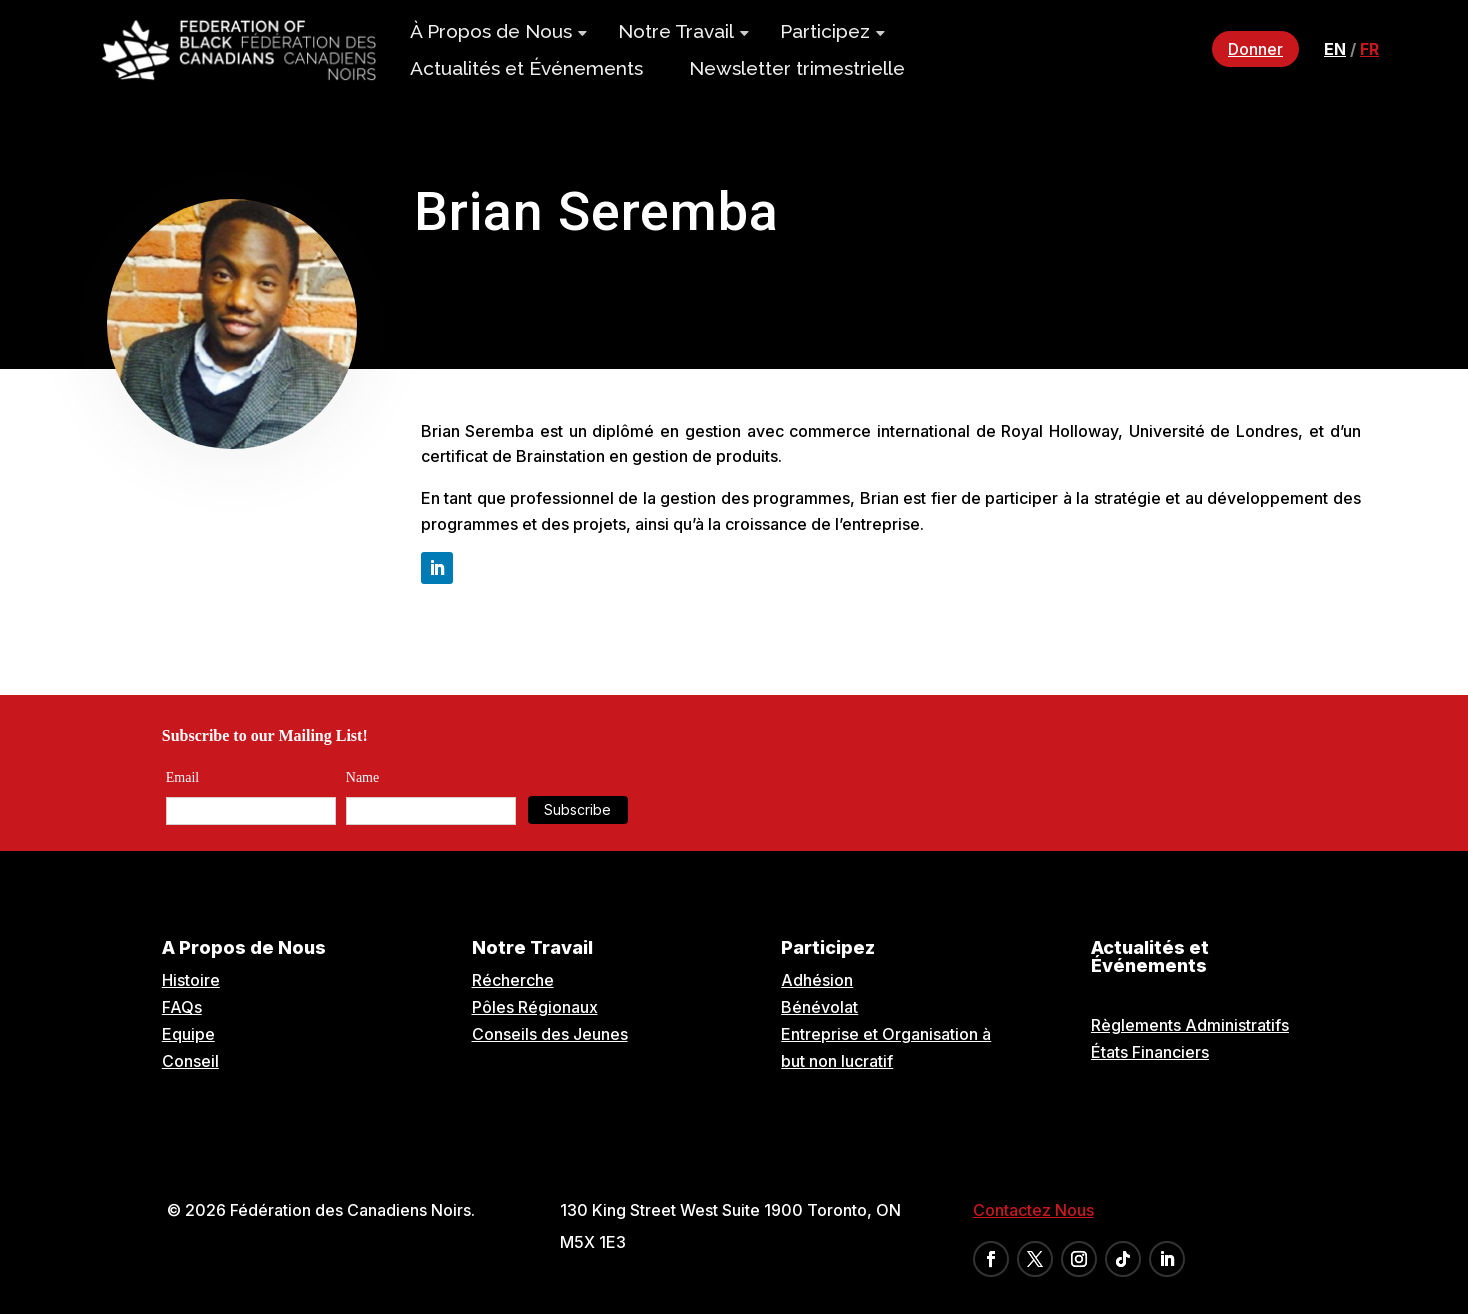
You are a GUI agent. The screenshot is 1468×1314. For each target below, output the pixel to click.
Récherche (513, 980)
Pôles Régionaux (535, 1007)
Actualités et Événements (526, 68)
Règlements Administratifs (1190, 1025)
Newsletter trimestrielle (797, 68)
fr (1369, 49)
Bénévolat (819, 1007)
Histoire (191, 980)
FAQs (182, 1007)
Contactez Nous (1033, 1210)
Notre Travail (676, 31)
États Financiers (1150, 1052)
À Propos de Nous (491, 31)
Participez (825, 31)
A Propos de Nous (244, 947)
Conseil (190, 1061)
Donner (1255, 49)
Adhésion (817, 980)
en (1335, 49)
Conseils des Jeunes (550, 1034)
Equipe (188, 1034)
